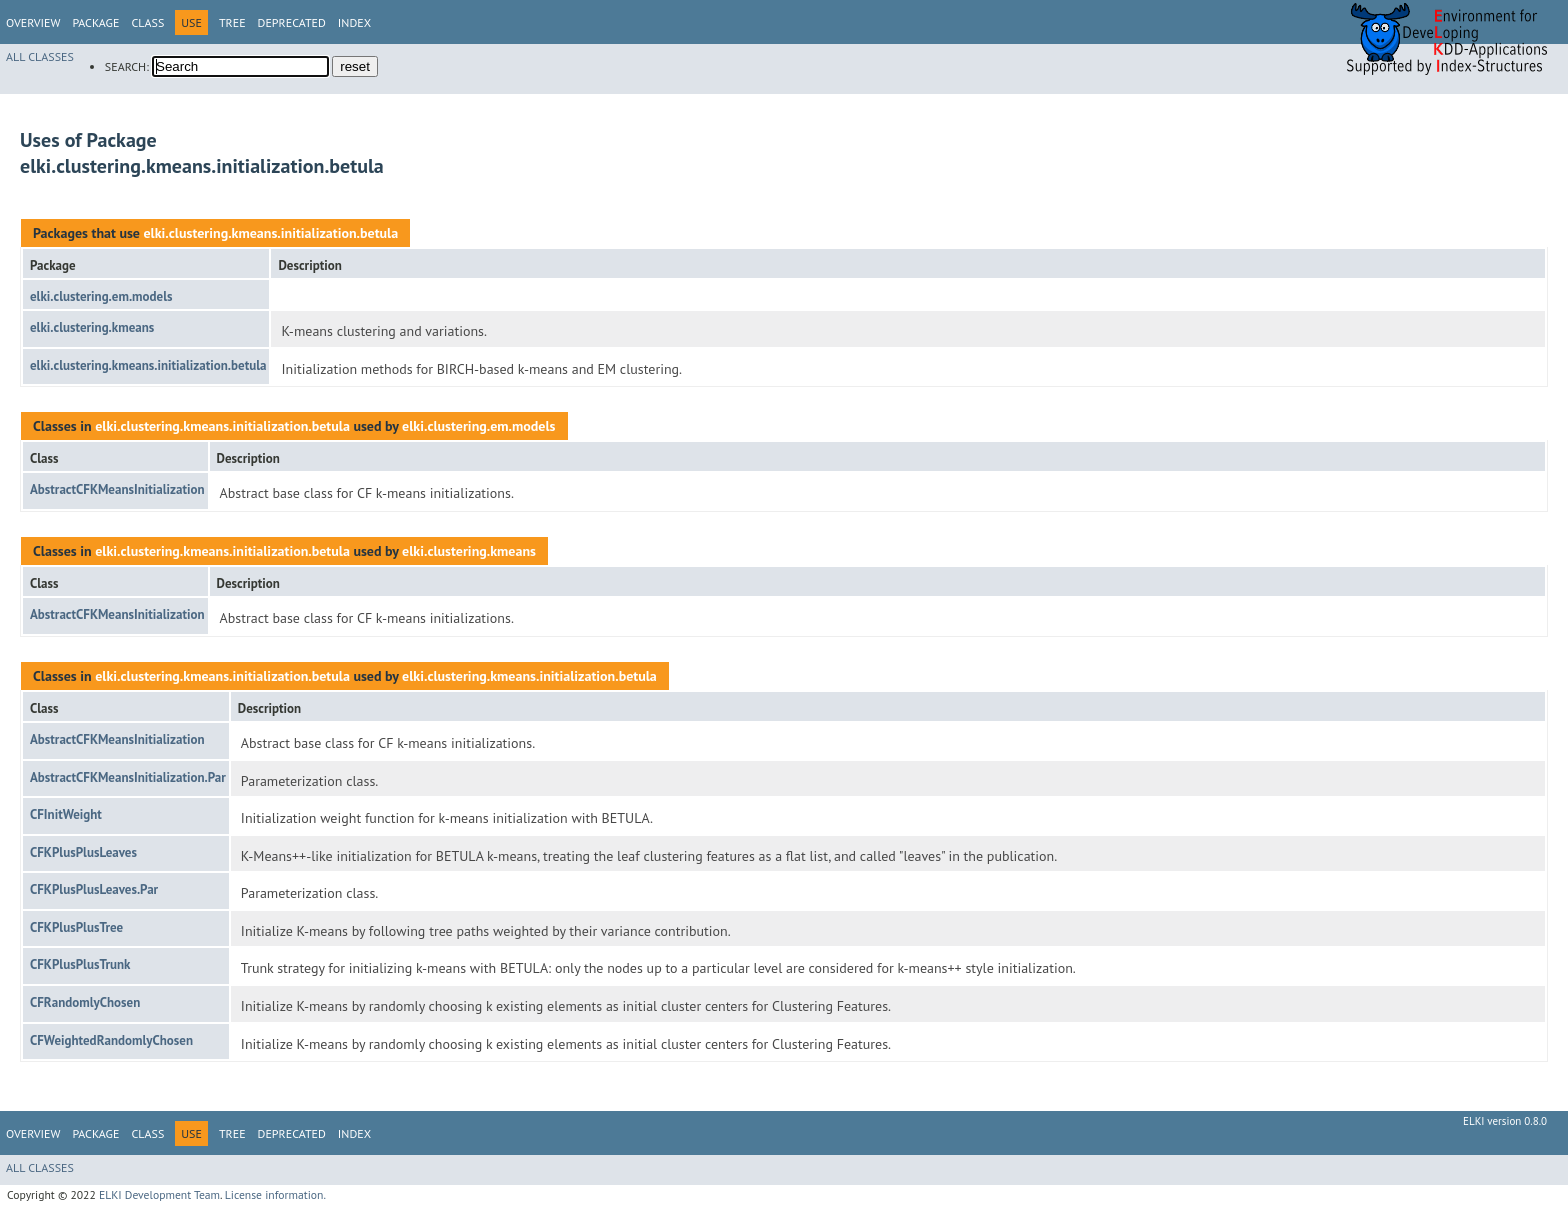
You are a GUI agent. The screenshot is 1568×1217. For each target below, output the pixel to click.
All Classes (40, 56)
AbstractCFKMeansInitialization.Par (128, 777)
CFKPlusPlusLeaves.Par (94, 889)
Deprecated (292, 22)
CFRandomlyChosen (85, 1002)
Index (354, 22)
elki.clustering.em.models (101, 296)
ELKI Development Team (159, 1194)
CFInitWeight (66, 814)
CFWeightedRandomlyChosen (111, 1040)
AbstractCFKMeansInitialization (117, 489)
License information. (275, 1194)
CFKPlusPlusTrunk (80, 964)
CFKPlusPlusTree (76, 927)
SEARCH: (127, 66)
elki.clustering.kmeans (92, 327)
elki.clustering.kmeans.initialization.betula (270, 233)
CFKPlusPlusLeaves (83, 852)
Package (95, 22)
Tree (232, 22)
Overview (33, 22)
